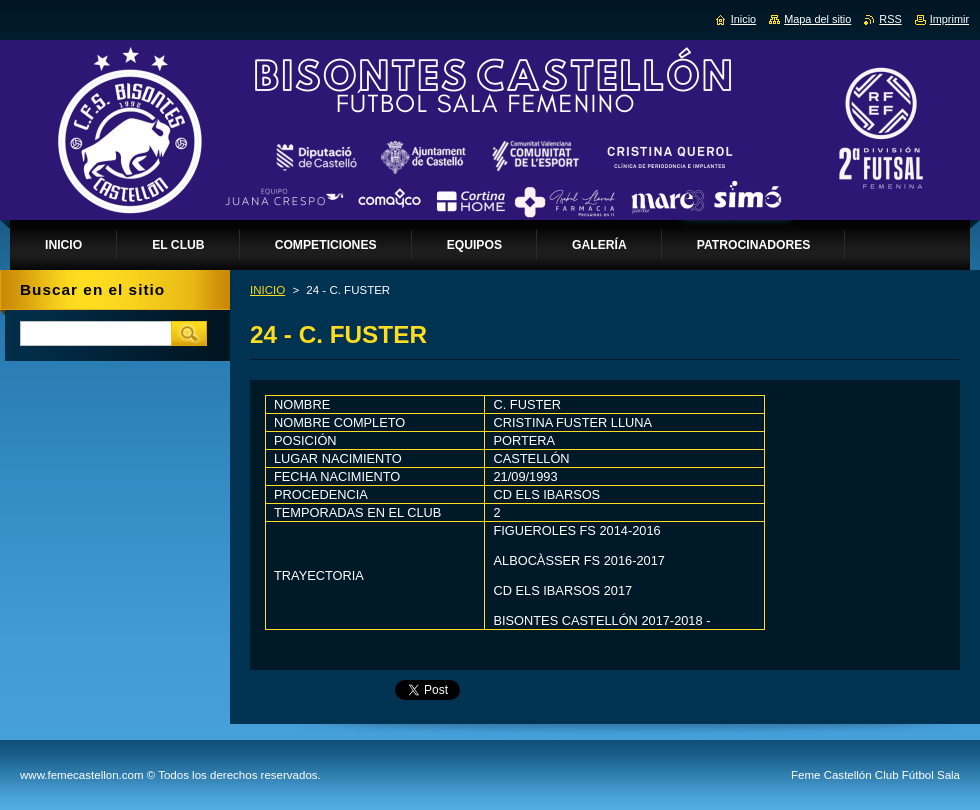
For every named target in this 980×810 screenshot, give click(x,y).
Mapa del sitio (817, 19)
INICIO (267, 290)
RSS (890, 19)
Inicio (743, 19)
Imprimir (949, 19)
